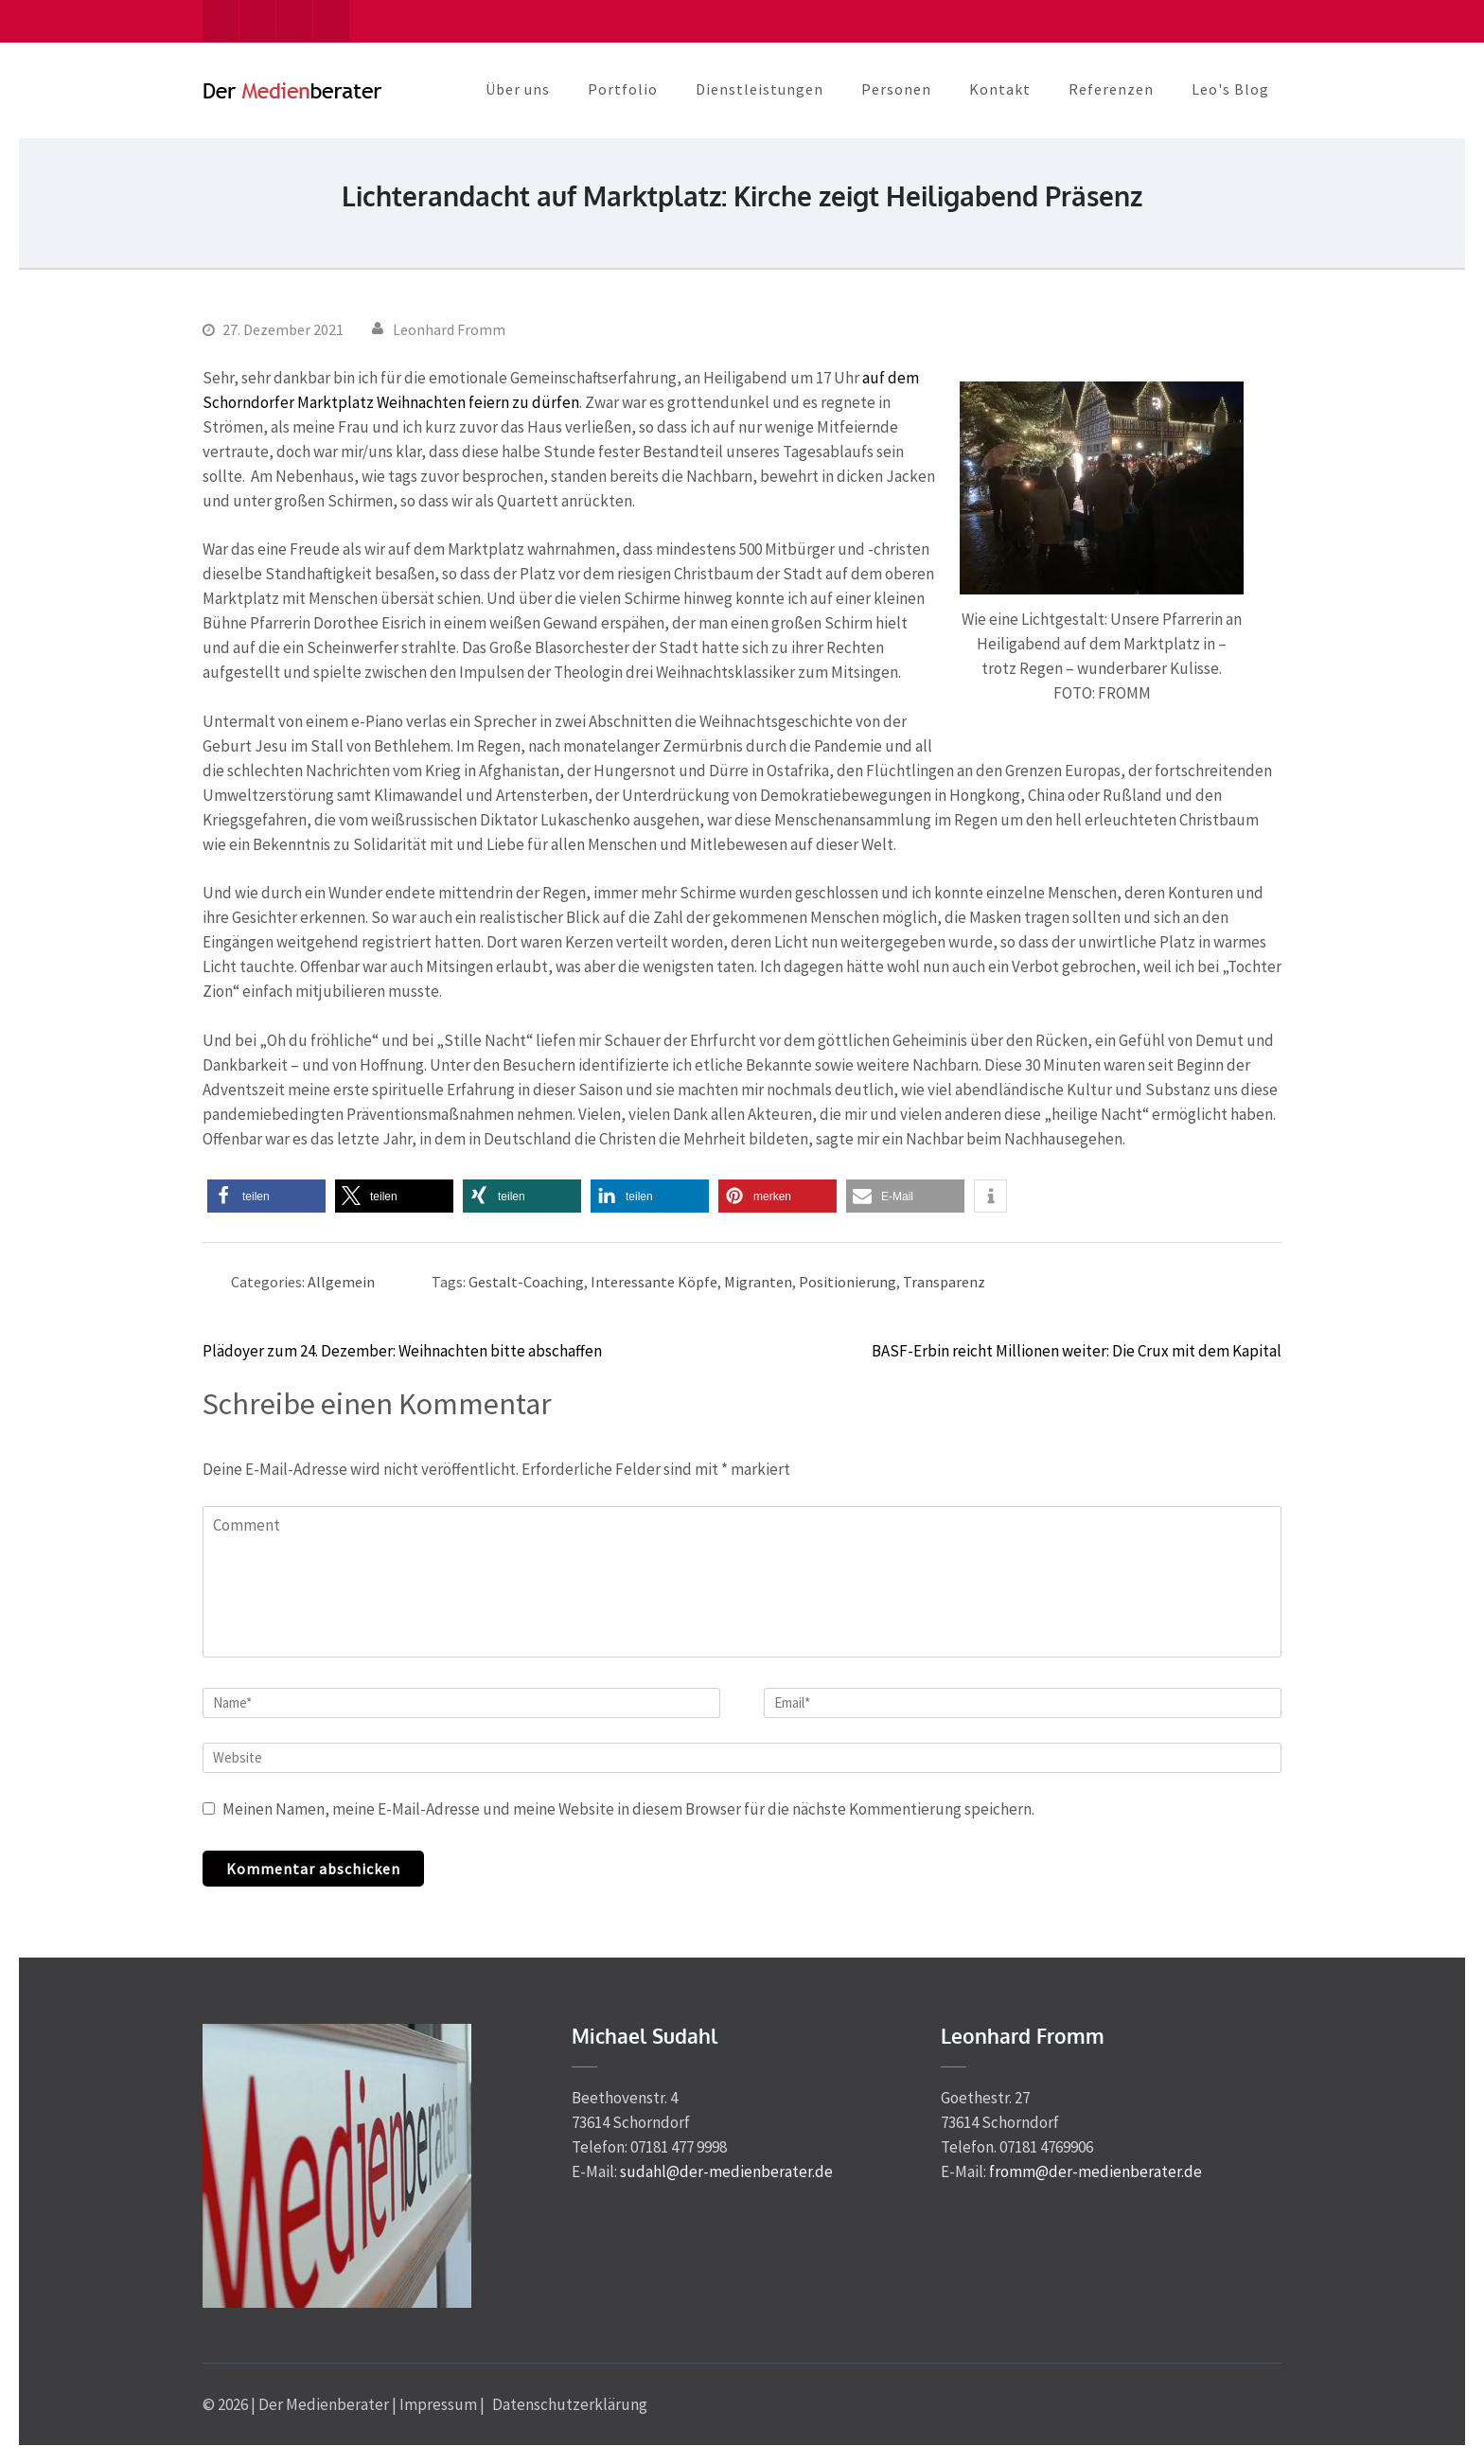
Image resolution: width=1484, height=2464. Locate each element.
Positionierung (847, 1281)
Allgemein (341, 1281)
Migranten (758, 1281)
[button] (266, 1196)
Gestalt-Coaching (526, 1281)
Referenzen (1111, 89)
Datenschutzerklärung (569, 2404)
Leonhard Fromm (449, 329)
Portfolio (623, 89)
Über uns (518, 89)
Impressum (438, 2404)
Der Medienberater (323, 2404)
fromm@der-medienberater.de (1095, 2171)
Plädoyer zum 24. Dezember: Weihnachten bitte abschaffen (402, 1350)
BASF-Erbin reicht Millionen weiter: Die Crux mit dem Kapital (1076, 1350)
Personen (896, 89)
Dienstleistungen (759, 89)
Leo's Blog (1230, 89)
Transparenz (944, 1281)
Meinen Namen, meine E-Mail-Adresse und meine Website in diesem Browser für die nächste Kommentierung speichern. (628, 1809)
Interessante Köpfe (654, 1281)
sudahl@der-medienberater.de (726, 2171)
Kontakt (1000, 89)
